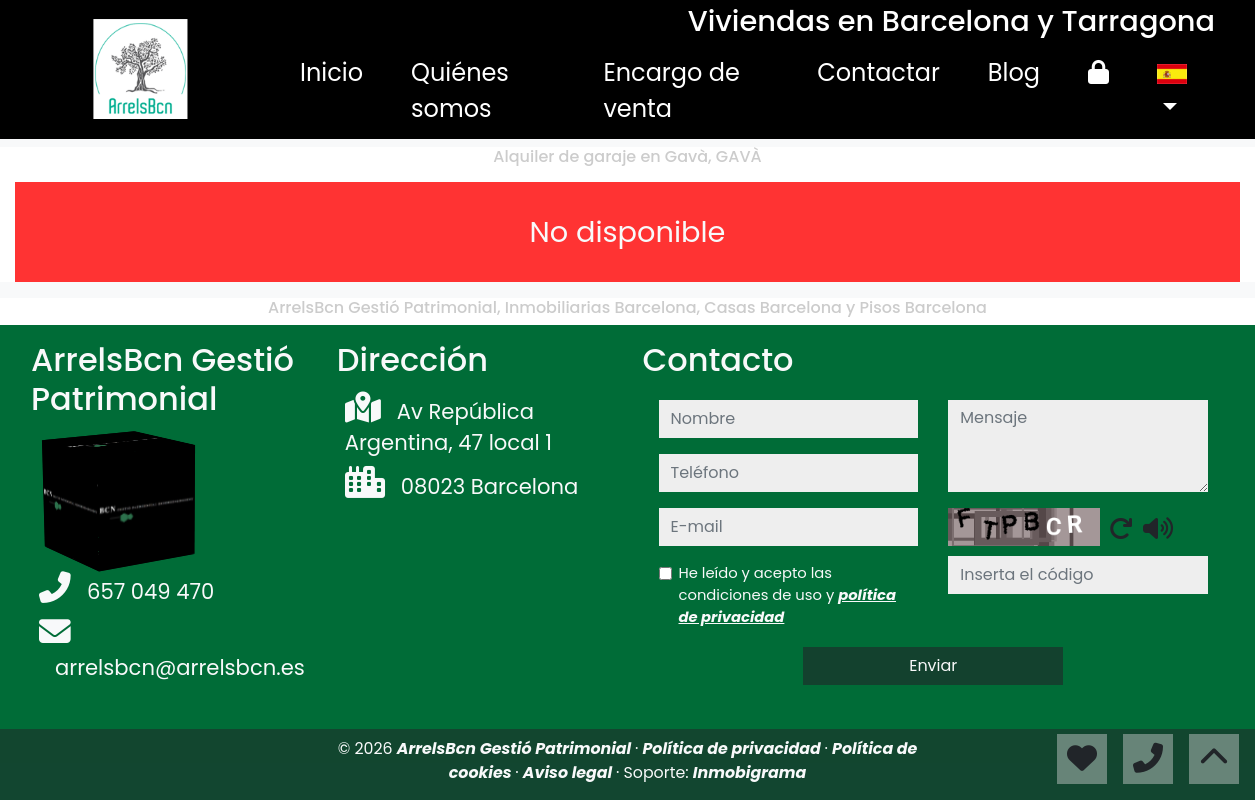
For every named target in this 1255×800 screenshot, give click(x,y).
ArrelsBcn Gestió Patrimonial (516, 748)
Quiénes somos (460, 90)
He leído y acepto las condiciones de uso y (788, 594)
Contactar (878, 72)
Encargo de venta (671, 90)
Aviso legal (569, 772)
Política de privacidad (733, 748)
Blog (1014, 72)
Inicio (331, 72)
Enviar (933, 665)
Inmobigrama (749, 772)
